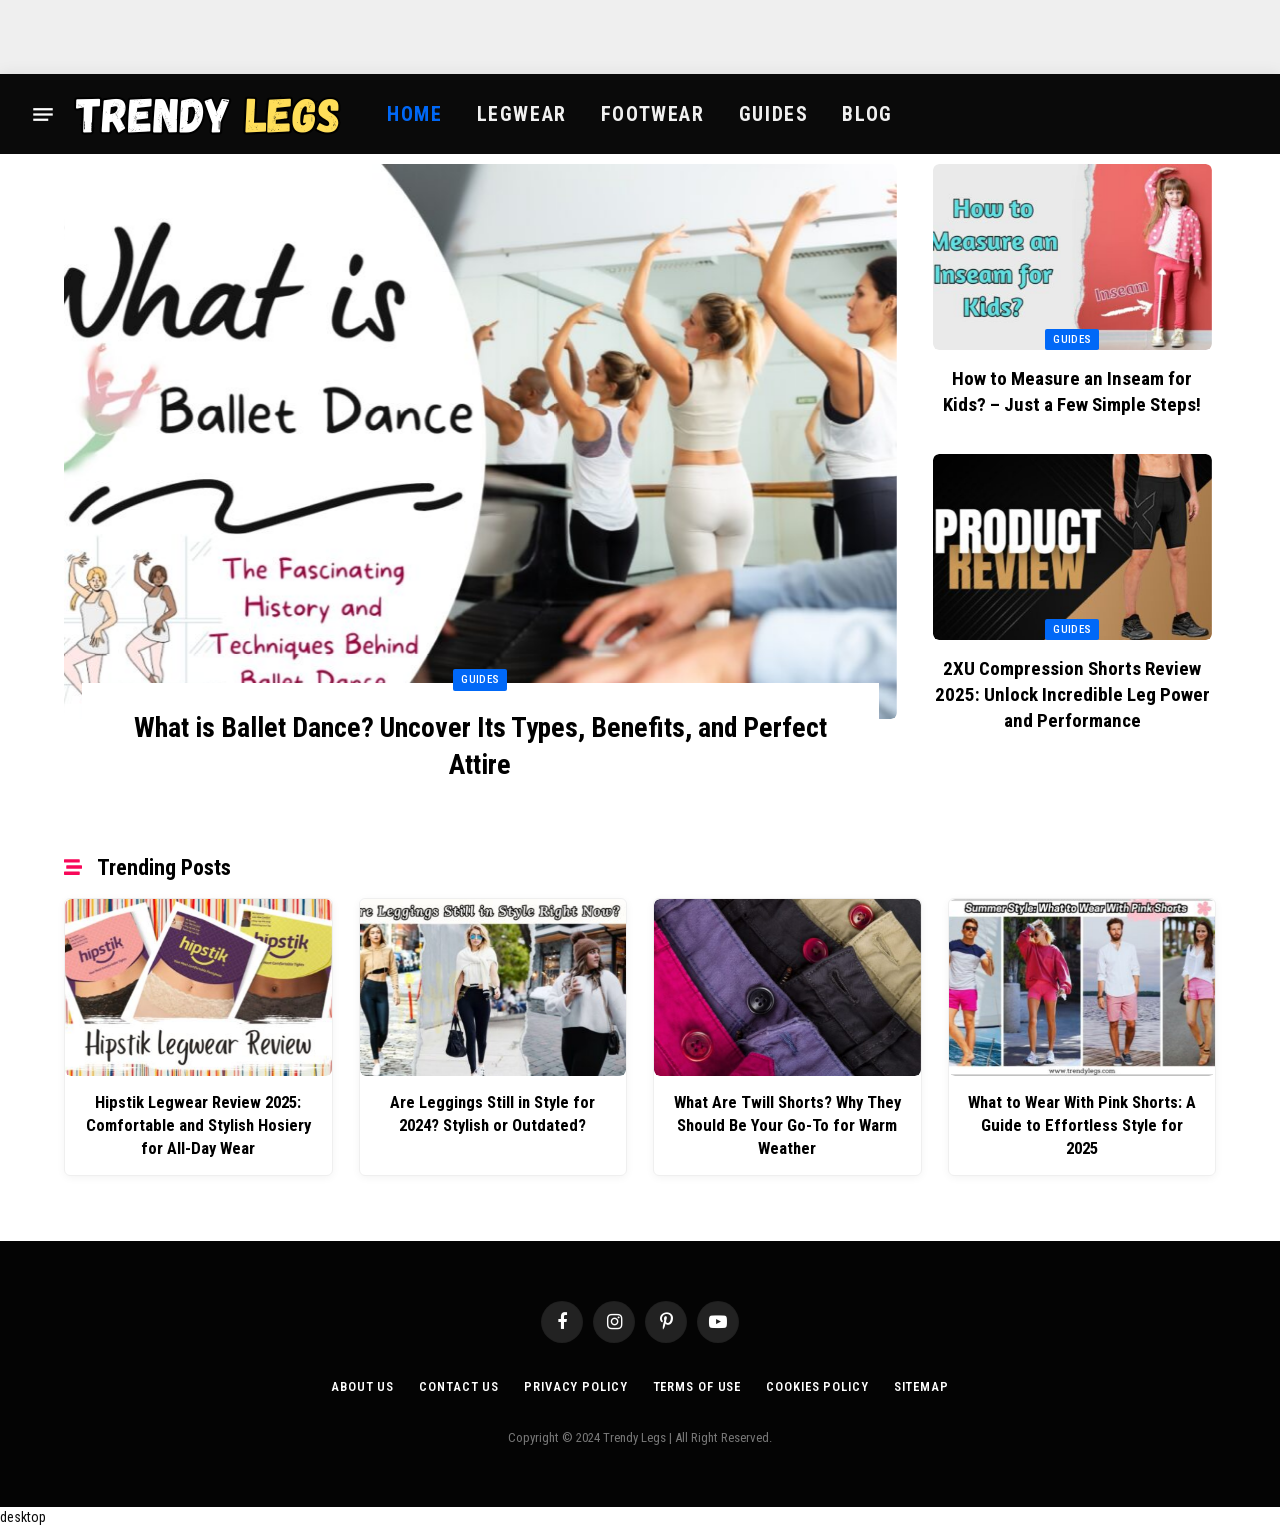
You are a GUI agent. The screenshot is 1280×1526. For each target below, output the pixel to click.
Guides (774, 114)
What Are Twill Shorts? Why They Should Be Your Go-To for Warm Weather (787, 1125)
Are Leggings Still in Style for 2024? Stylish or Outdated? (493, 1114)
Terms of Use (695, 1384)
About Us (357, 1384)
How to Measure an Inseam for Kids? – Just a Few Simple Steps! (1072, 391)
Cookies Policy (819, 1384)
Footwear (653, 114)
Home (414, 114)
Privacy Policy (572, 1384)
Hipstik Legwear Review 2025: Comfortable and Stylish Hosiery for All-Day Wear (198, 1125)
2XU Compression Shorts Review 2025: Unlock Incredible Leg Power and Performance (1072, 694)
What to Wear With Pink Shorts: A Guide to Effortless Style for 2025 (1082, 1114)
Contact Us (454, 1384)
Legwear (522, 114)
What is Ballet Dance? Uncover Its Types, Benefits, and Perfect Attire (480, 746)
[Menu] (43, 114)
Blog (867, 114)
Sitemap (925, 1384)
